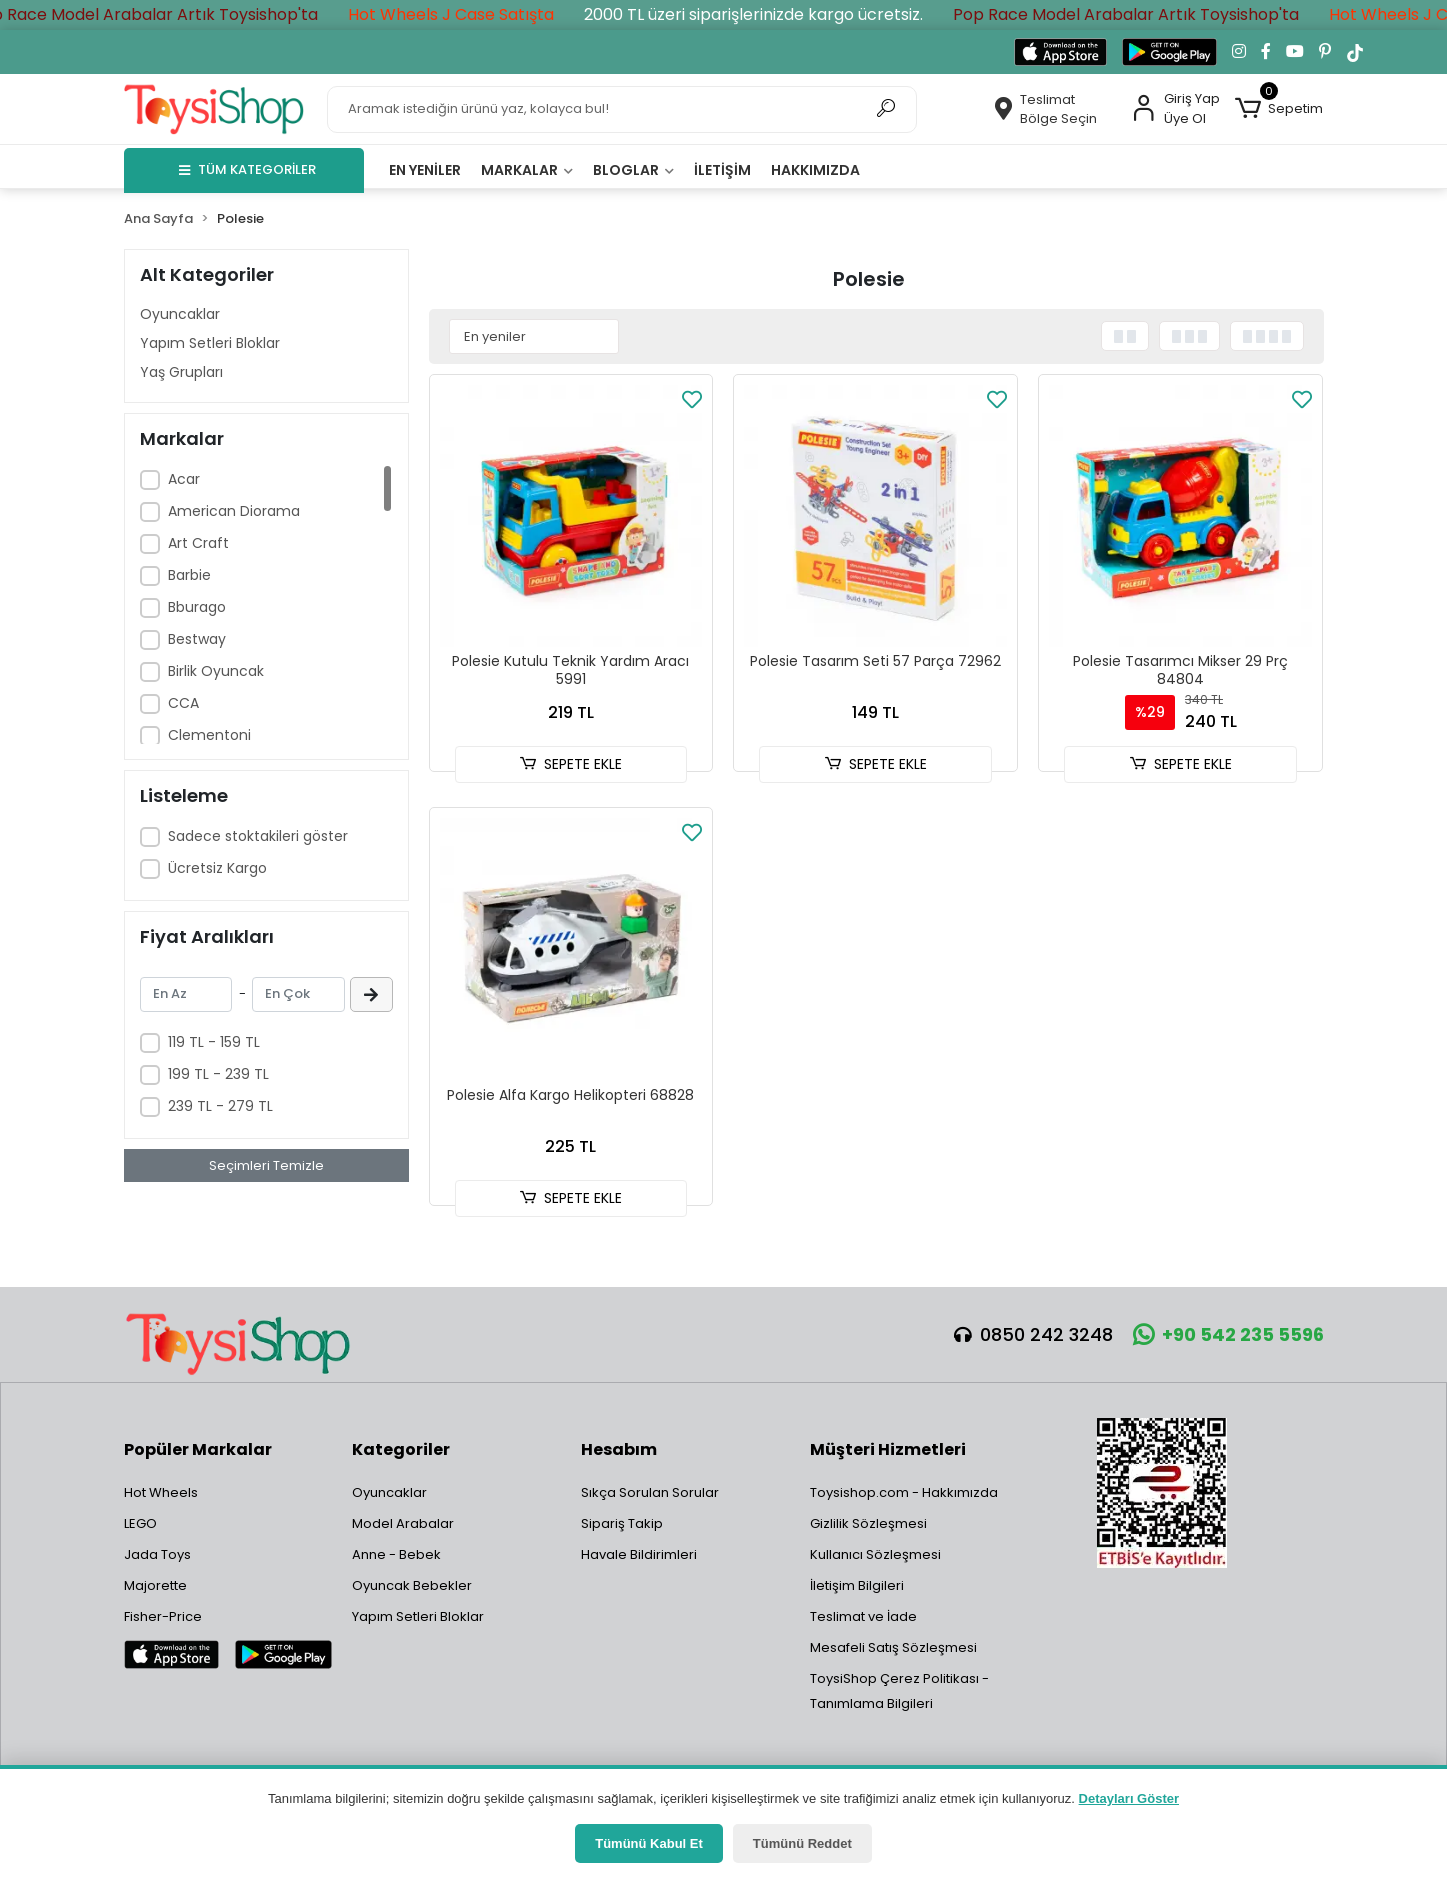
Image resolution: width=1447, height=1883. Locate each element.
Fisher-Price (163, 1616)
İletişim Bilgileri (857, 1585)
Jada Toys (157, 1554)
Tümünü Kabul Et (649, 1843)
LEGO (140, 1523)
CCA (183, 703)
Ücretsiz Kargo (217, 868)
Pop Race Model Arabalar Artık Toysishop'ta (180, 14)
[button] (1279, 109)
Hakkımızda (815, 170)
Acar (184, 479)
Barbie (189, 575)
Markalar (527, 170)
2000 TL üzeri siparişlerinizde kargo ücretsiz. (788, 14)
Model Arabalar (403, 1523)
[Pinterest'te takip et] (1325, 52)
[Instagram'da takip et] (1239, 52)
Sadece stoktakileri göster (258, 836)
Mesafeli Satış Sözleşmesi (893, 1647)
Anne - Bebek (396, 1554)
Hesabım (619, 1449)
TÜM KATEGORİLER (247, 169)
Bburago (197, 607)
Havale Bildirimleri (639, 1554)
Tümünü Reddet (802, 1843)
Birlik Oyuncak (216, 671)
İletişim (722, 170)
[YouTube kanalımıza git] (1295, 52)
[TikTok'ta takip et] (1355, 52)
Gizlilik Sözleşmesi (868, 1523)
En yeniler (425, 170)
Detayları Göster (1129, 1798)
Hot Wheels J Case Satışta (486, 14)
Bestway (197, 639)
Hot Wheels (161, 1492)
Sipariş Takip (622, 1523)
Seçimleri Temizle (266, 1165)
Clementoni (209, 735)
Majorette (155, 1585)
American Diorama (234, 511)
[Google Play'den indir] (1169, 52)
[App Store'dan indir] (1060, 52)
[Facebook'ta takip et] (1266, 52)
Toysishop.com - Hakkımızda (904, 1492)
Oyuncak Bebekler (412, 1585)
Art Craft (198, 543)
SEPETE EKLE (571, 764)
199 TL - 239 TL (218, 1074)
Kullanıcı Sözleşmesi (875, 1554)
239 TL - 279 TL (220, 1106)
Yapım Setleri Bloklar (210, 343)
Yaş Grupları (181, 372)
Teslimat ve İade (863, 1616)
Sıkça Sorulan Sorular (650, 1492)
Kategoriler (401, 1449)
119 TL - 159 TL (214, 1042)
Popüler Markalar (198, 1449)
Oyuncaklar (180, 314)
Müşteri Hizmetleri (888, 1449)
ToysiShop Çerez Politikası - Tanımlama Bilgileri (899, 1691)
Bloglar (633, 170)
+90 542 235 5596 (1228, 1334)
